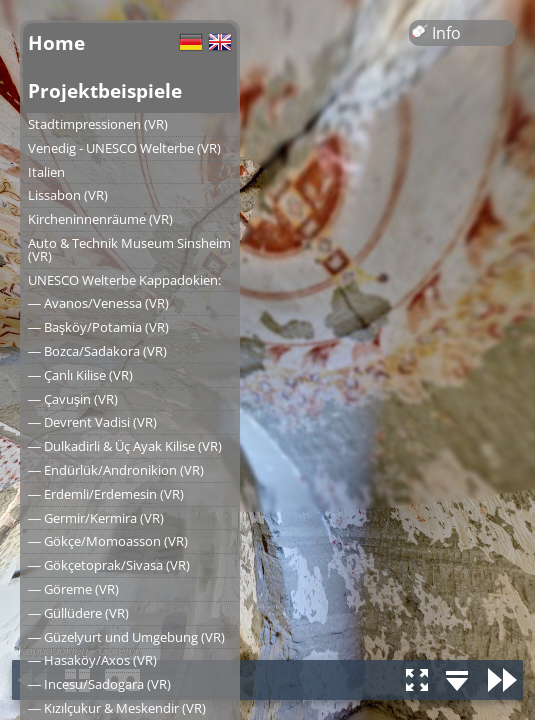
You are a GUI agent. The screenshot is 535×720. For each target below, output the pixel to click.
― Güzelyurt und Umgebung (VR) (126, 637)
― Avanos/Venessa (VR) (98, 303)
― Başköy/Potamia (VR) (98, 327)
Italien (46, 172)
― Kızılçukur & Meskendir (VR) (117, 708)
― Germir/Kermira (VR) (96, 518)
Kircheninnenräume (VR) (100, 219)
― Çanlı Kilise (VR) (80, 375)
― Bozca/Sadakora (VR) (97, 351)
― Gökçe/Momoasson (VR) (108, 541)
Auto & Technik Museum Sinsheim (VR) (129, 249)
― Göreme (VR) (73, 589)
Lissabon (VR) (68, 195)
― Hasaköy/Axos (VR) (92, 660)
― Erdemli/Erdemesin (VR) (106, 494)
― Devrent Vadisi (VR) (92, 422)
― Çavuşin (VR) (73, 399)
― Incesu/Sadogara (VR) (99, 684)
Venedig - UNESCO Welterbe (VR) (124, 148)
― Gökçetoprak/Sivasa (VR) (109, 565)
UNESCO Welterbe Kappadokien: (124, 280)
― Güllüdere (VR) (78, 613)
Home (56, 42)
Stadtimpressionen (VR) (98, 124)
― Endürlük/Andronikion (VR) (116, 470)
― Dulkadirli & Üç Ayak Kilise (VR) (125, 446)
